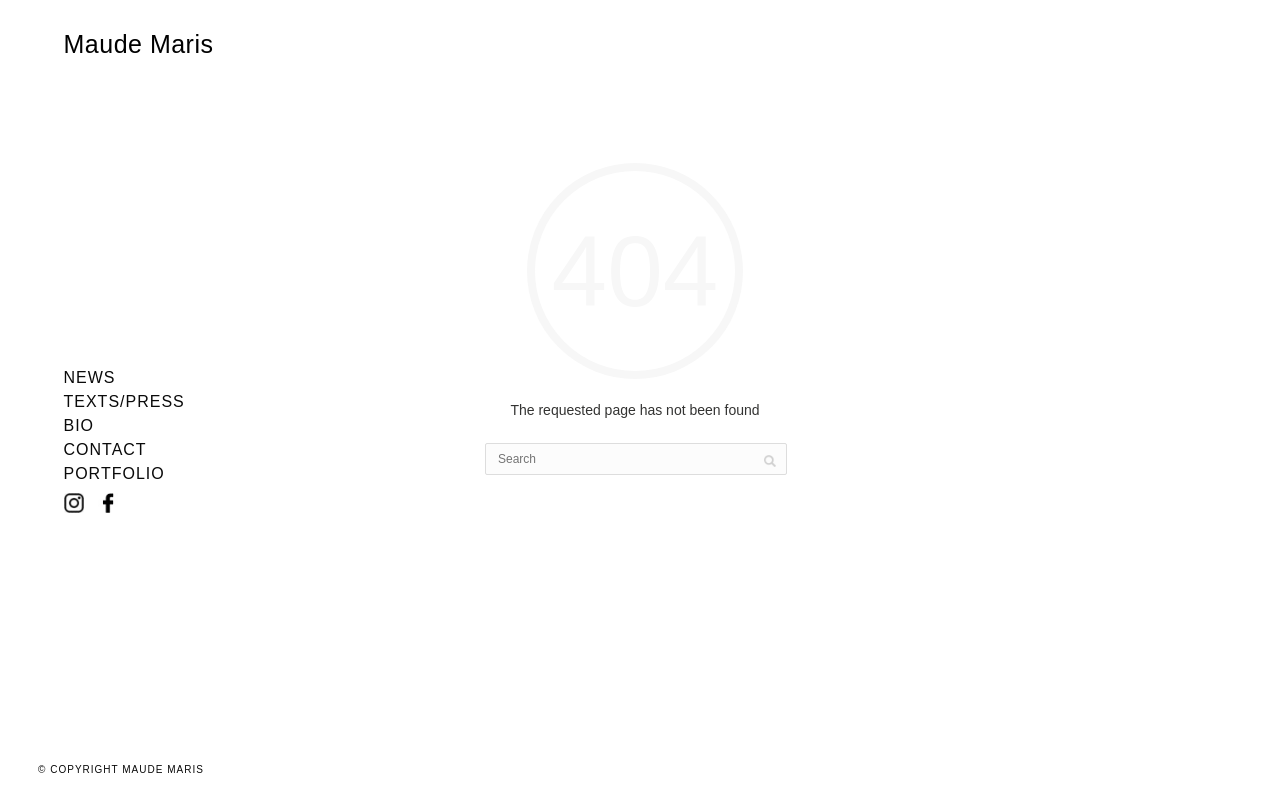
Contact (105, 450)
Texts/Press (124, 402)
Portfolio (114, 474)
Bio (79, 426)
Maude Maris (139, 44)
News (90, 378)
